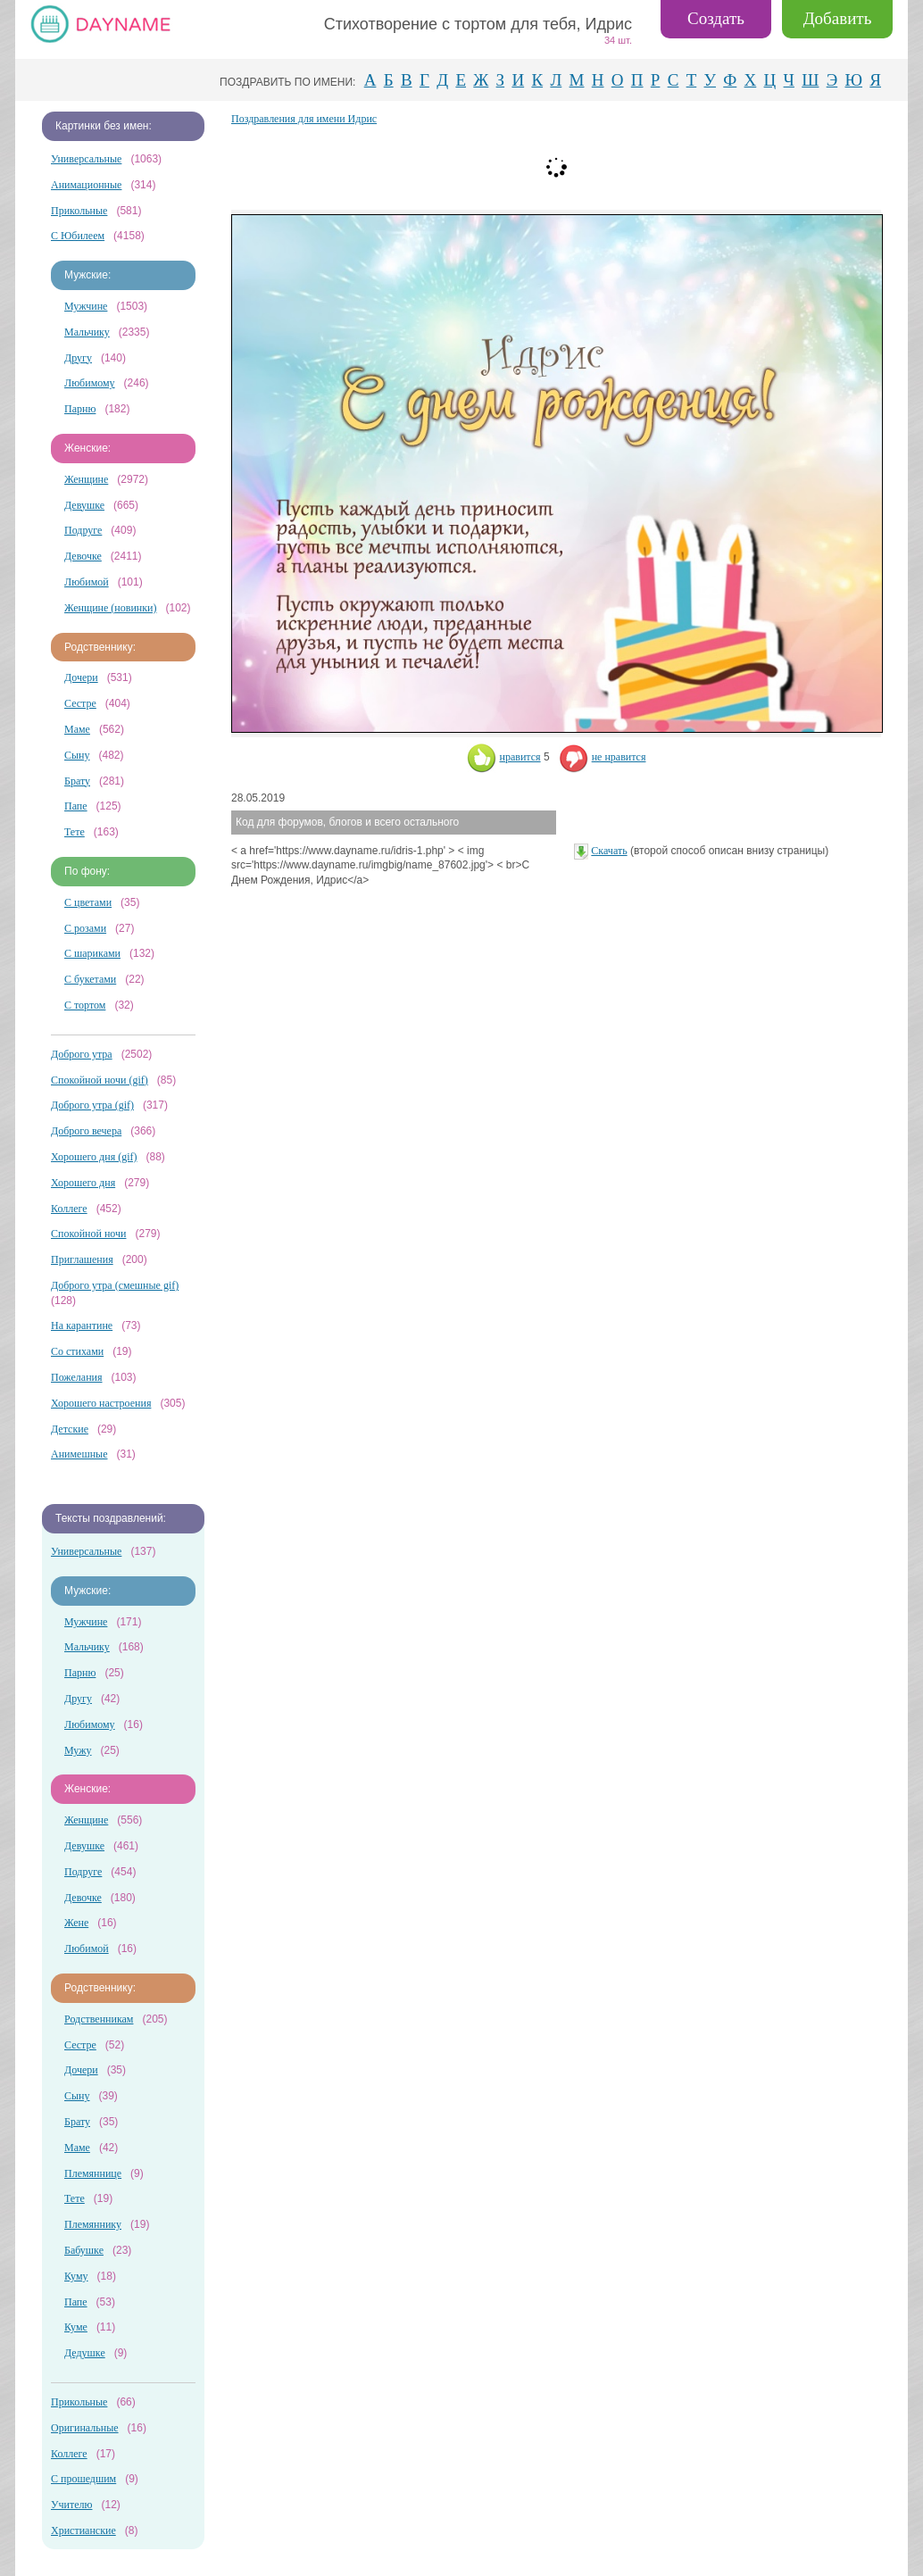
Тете (74, 832)
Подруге (83, 530)
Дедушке (84, 2353)
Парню (80, 409)
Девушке (84, 505)
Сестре (80, 703)
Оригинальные (85, 2428)
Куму (76, 2276)
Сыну (77, 755)
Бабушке (84, 2250)
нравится (504, 757)
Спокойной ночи (88, 1233)
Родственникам (98, 2019)
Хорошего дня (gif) (94, 1157)
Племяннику (92, 2224)
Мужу (78, 1750)
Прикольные (79, 210)
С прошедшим (83, 2478)
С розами (85, 928)
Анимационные (86, 185)
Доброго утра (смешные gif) (115, 1285)
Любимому (89, 383)
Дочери (81, 677)
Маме (77, 729)
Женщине (86, 479)
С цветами (88, 902)
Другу (78, 358)
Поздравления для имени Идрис (304, 118)
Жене (76, 1922)
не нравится (602, 757)
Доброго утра (81, 1054)
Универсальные (86, 159)
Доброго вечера (86, 1131)
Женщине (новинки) (110, 608)
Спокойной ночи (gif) (99, 1080)
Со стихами (77, 1351)
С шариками (92, 953)
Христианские (83, 2530)
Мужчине (85, 306)
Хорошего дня (83, 1182)
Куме (75, 2327)
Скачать (609, 850)
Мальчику (87, 332)
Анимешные (79, 1454)
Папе (75, 806)
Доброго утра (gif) (92, 1105)
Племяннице (92, 2173)
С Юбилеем (77, 235)
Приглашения (82, 1259)
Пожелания (77, 1377)
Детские (69, 1429)
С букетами (90, 979)
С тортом (84, 1005)
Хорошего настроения (101, 1403)
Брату (77, 781)
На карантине (81, 1325)
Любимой (86, 582)
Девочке (83, 556)
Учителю (71, 2504)
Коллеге (69, 1208)
